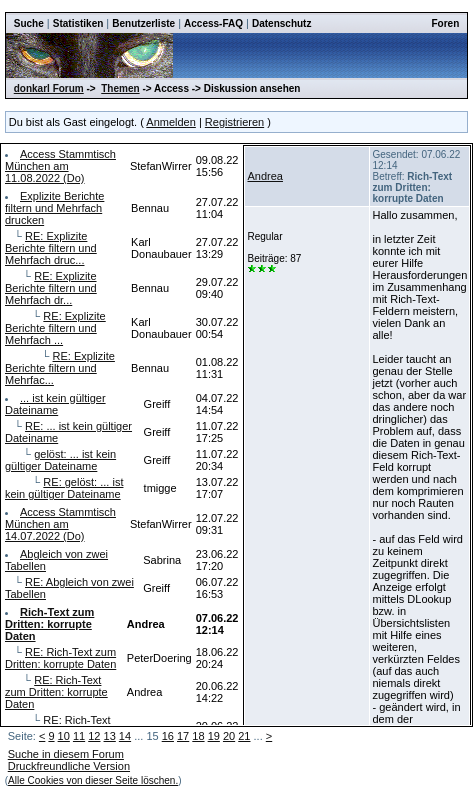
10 (64, 736)
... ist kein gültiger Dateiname (55, 404)
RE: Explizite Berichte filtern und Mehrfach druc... (51, 248)
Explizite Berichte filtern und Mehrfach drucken (54, 208)
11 (79, 736)
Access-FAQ (213, 23)
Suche (29, 23)
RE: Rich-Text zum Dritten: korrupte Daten (60, 658)
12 (94, 736)
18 (198, 736)
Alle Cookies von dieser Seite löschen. (93, 780)
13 (110, 736)
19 (214, 736)
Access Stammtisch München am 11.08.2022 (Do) (60, 166)
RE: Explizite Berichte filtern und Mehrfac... (60, 368)
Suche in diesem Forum (66, 754)
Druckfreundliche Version (69, 766)
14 (125, 736)
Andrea (264, 176)
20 (229, 736)
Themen (120, 88)
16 (168, 736)
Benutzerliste (143, 23)
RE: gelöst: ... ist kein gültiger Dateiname (64, 488)
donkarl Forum (49, 88)
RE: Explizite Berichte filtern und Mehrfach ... (55, 328)
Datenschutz (281, 23)
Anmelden (171, 122)
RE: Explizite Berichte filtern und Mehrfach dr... (51, 288)
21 (244, 736)
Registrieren (234, 122)
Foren (445, 23)
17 (183, 736)
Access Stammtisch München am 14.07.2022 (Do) (60, 524)
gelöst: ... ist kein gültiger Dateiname (60, 460)
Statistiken (78, 23)
